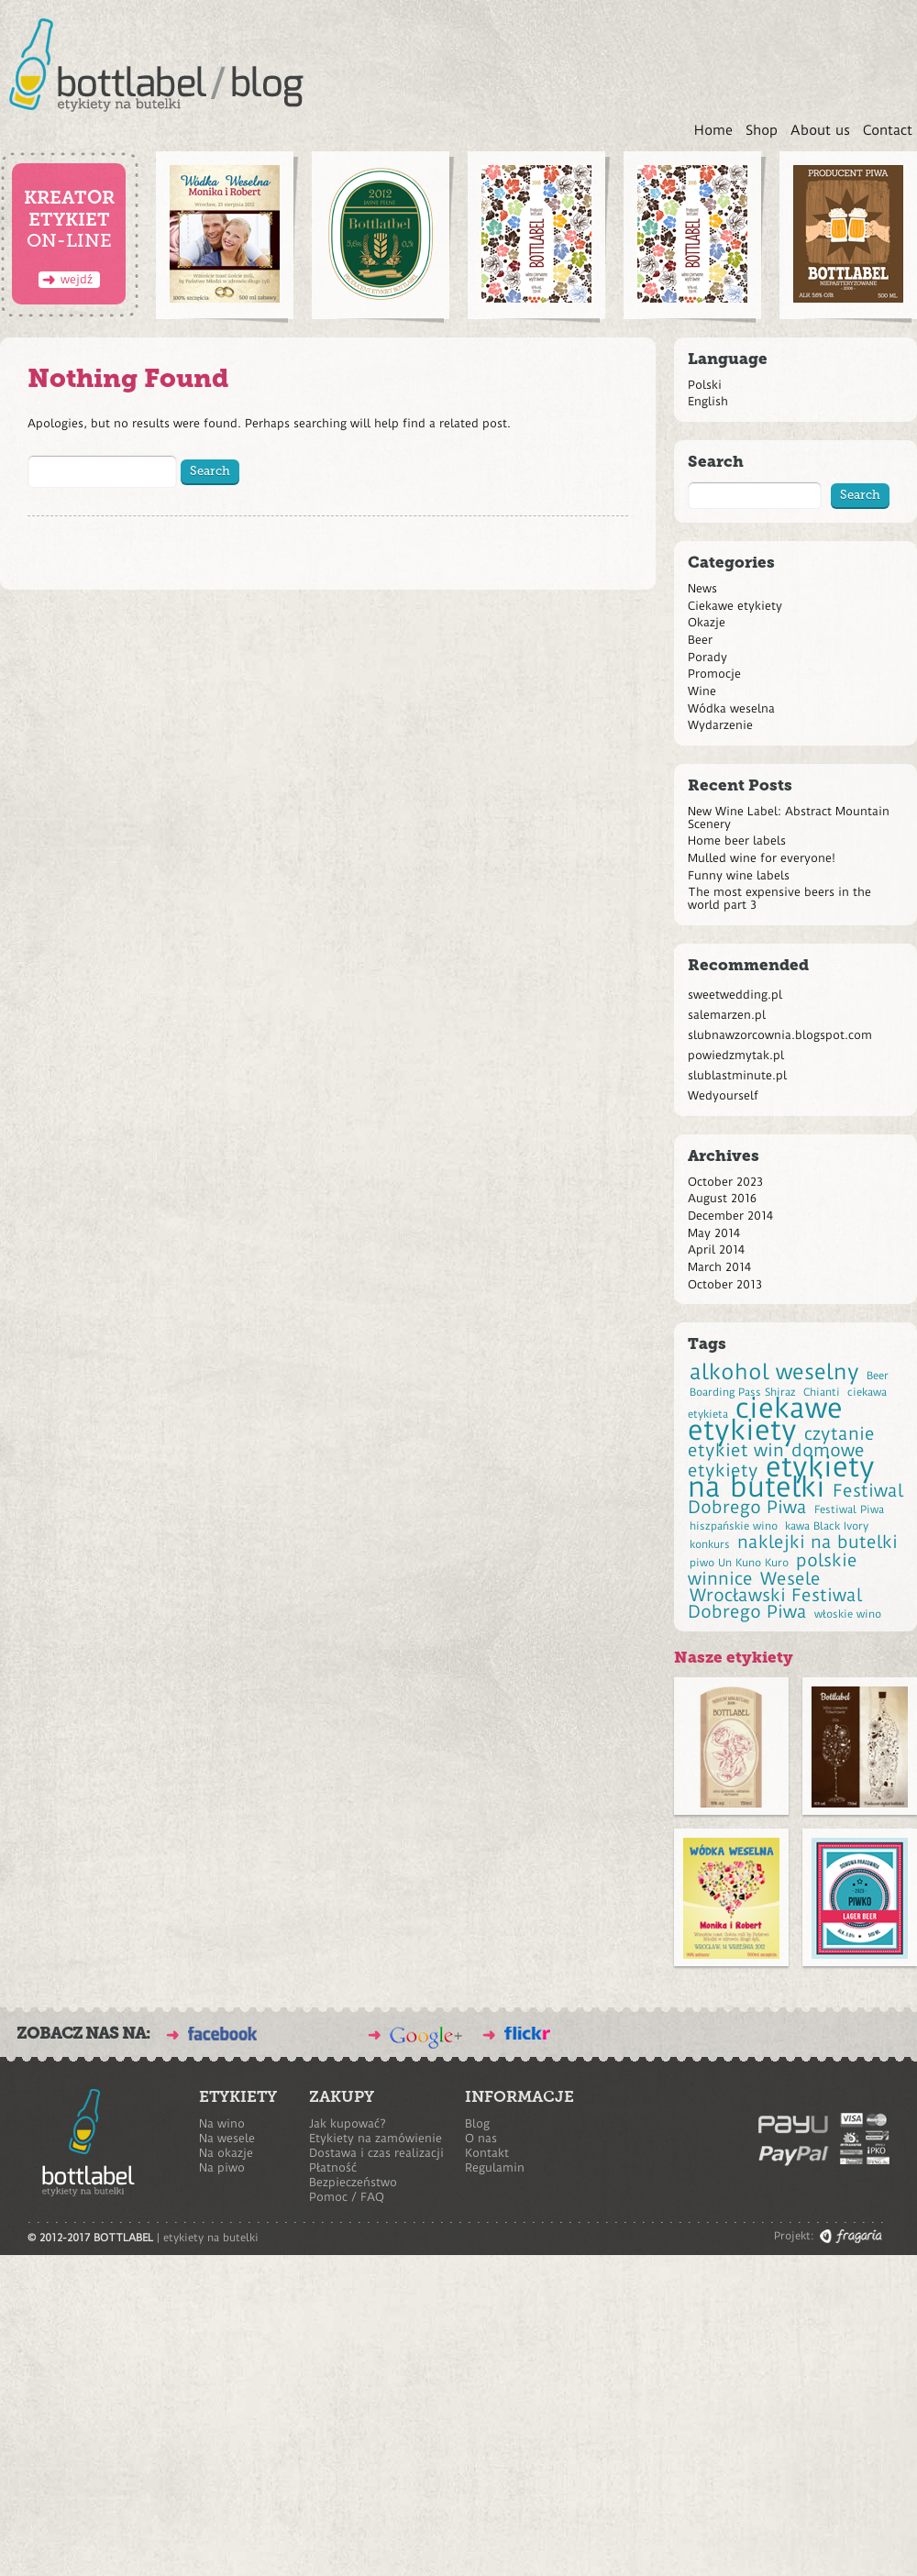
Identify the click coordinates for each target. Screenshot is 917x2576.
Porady (707, 657)
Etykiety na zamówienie (375, 2138)
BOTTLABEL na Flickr (527, 2033)
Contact (887, 130)
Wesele (790, 1579)
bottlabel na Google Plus (426, 2038)
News (702, 588)
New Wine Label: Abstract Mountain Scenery (788, 817)
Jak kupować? (347, 2123)
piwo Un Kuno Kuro (739, 1562)
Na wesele (227, 2138)
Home (713, 130)
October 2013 (725, 1284)
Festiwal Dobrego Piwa (795, 1499)
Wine (702, 691)
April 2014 (716, 1249)
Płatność (333, 2167)
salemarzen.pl (727, 1015)
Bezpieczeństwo (353, 2182)
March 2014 (719, 1267)
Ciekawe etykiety (735, 606)
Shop (762, 130)
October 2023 (725, 1181)
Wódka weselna (731, 708)
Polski (705, 385)
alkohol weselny (774, 1372)
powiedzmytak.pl (736, 1055)
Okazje (706, 622)
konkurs (710, 1544)
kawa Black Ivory (826, 1526)
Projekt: (794, 2235)
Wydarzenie (720, 725)
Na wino (222, 2123)
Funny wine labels (739, 875)
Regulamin (495, 2167)
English (708, 401)
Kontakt (487, 2153)
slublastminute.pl (737, 1075)
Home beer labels (737, 840)
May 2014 (714, 1233)
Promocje (714, 673)
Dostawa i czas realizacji (376, 2153)
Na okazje (226, 2153)
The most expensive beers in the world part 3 (779, 898)
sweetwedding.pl (735, 994)
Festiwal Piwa (849, 1509)
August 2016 (722, 1198)
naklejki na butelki (817, 1542)
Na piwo (222, 2167)
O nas (481, 2138)
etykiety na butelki (781, 1477)
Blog (477, 2123)
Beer (700, 640)
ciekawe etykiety (765, 1419)
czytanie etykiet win (781, 1442)
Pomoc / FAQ (346, 2197)
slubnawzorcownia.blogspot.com (780, 1035)
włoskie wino (847, 1614)
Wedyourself (723, 1095)
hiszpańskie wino (734, 1526)
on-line (69, 233)
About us (820, 130)
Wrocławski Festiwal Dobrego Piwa (775, 1604)
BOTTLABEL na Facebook (222, 2033)
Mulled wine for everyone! (761, 858)
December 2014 (730, 1215)
